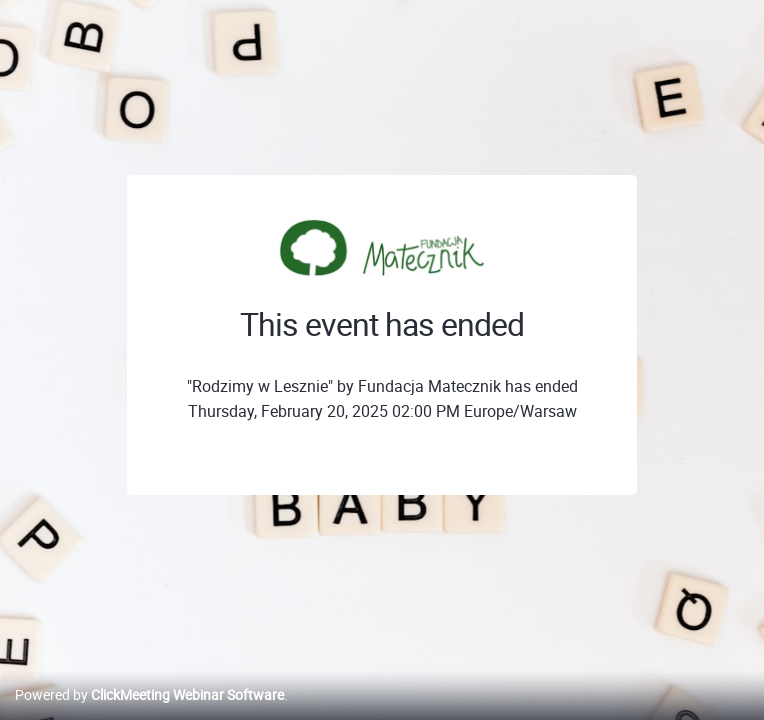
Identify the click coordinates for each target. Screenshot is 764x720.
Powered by (149, 694)
